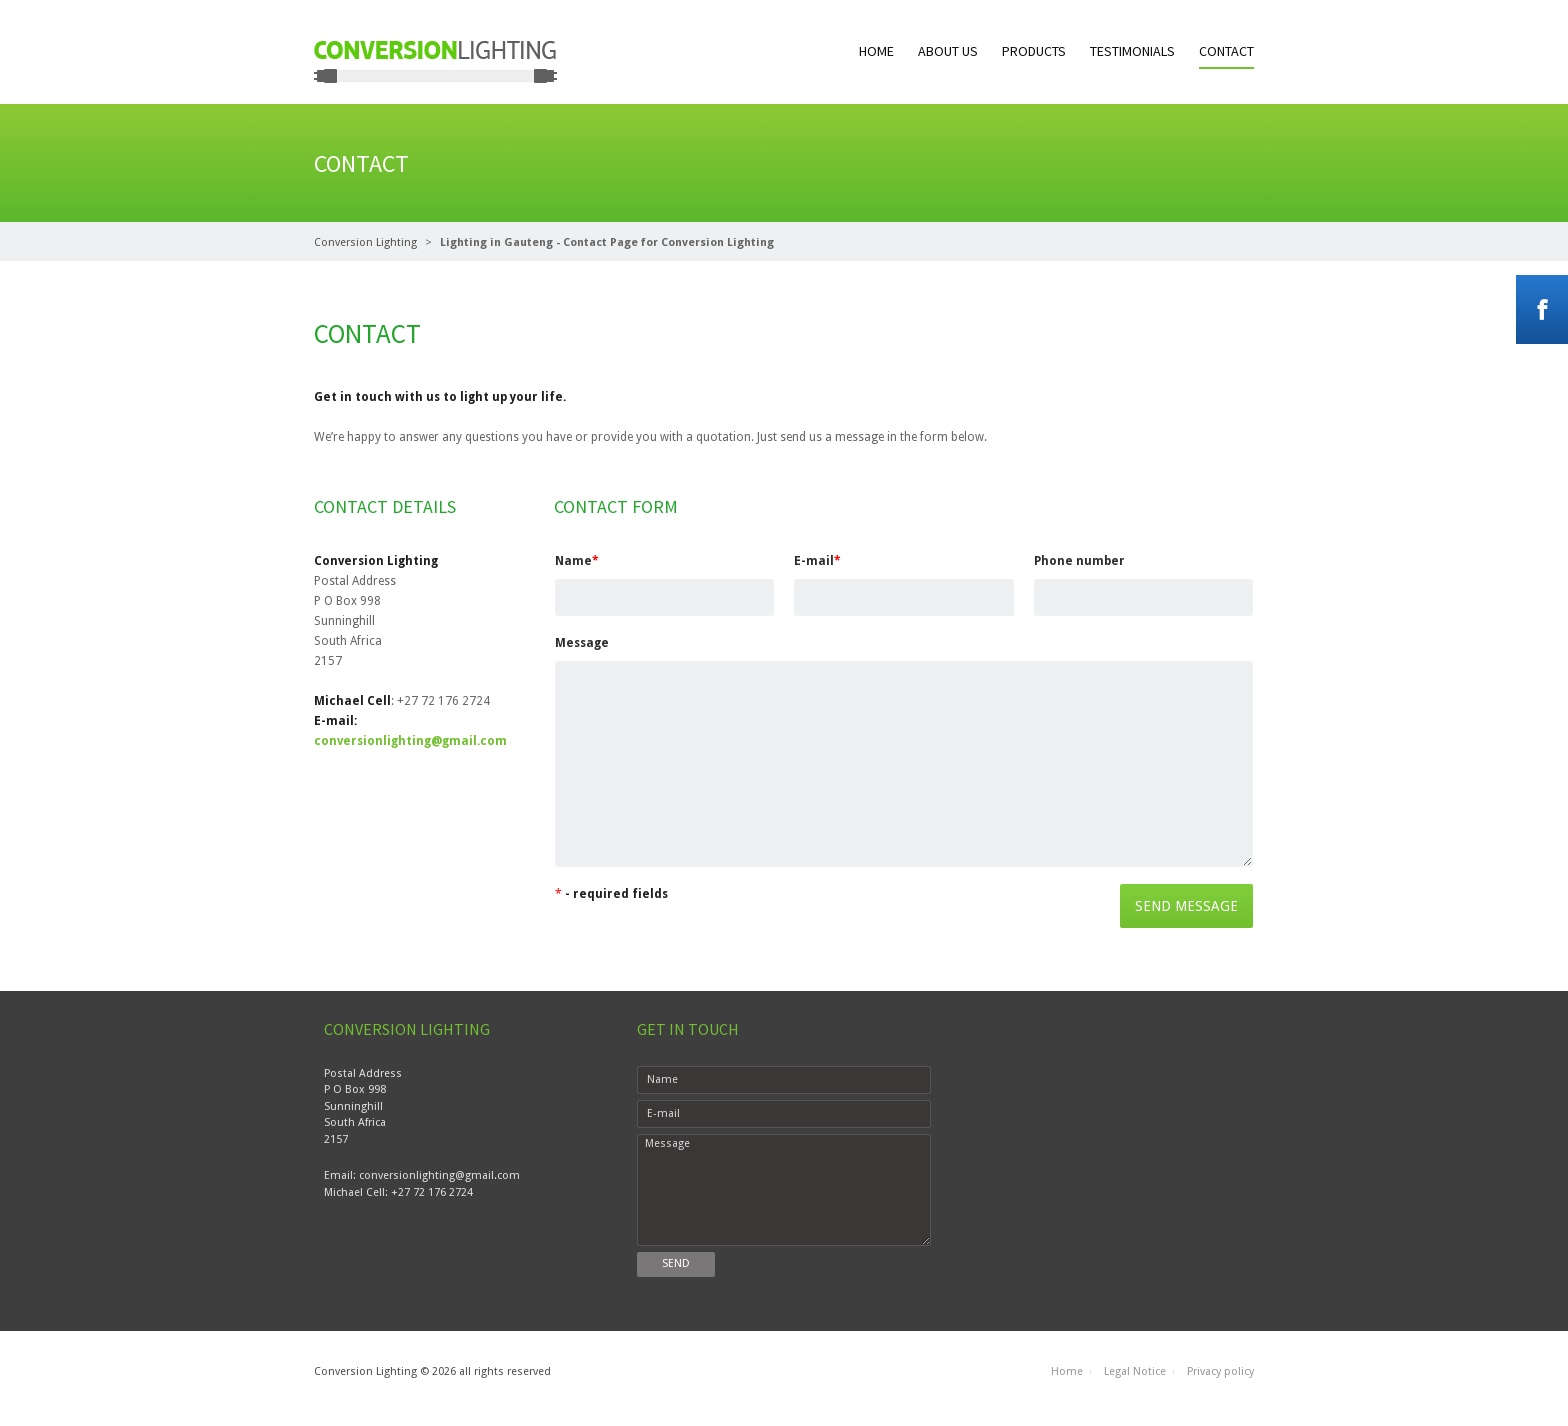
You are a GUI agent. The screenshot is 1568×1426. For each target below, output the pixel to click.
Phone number (1079, 561)
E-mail (817, 561)
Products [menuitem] (1034, 51)
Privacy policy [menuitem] (1220, 1371)
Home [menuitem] (876, 51)
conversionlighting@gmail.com (410, 741)
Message (582, 643)
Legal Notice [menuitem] (1135, 1371)
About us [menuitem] (948, 51)
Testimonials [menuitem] (1132, 51)
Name (577, 561)
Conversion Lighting (365, 242)
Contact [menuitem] (1226, 51)
